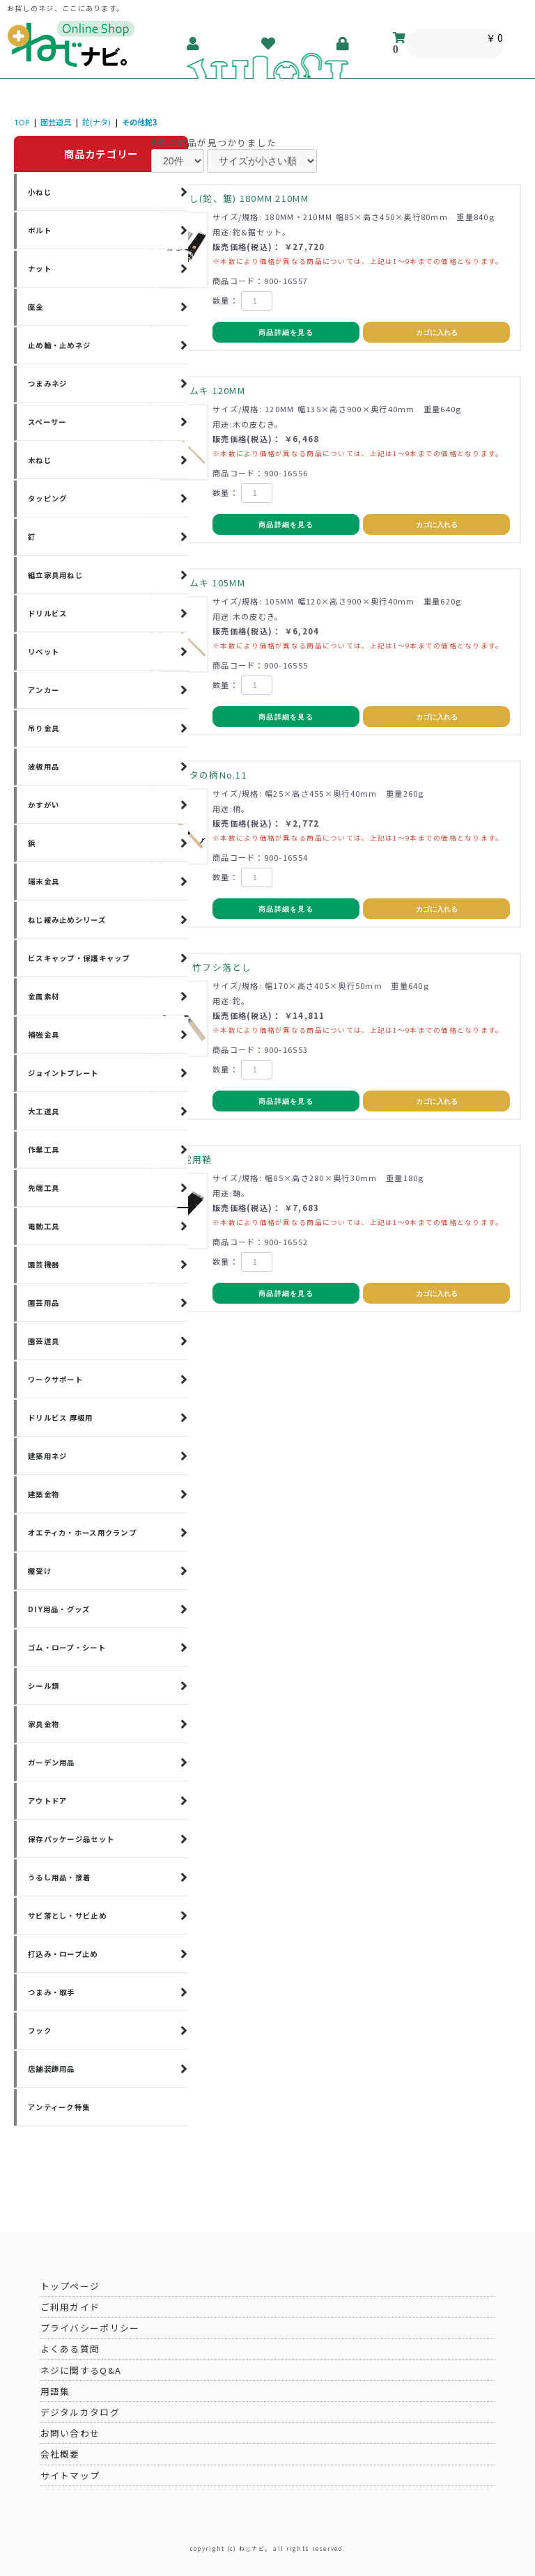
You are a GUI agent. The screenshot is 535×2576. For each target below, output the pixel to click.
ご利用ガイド (70, 2306)
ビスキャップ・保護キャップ (79, 958)
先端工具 (43, 1187)
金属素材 (43, 996)
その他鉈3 (139, 121)
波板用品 (43, 766)
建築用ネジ (47, 1456)
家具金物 (43, 1724)
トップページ (70, 2286)
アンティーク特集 (59, 2107)
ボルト (40, 230)
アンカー (43, 690)
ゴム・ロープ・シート (67, 1647)
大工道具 (43, 1111)
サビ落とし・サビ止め (67, 1915)
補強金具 (43, 1034)
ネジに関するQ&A (81, 2370)
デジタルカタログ (80, 2412)
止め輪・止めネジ (59, 345)
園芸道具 (55, 121)
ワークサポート (55, 1379)
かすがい (43, 804)
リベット (43, 651)
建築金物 (43, 1494)
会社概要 (60, 2453)
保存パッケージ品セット (71, 1839)
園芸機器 (43, 1264)
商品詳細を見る (285, 332)
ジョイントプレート (63, 1073)
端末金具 (43, 881)
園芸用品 (43, 1302)
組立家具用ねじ (55, 575)
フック (40, 2030)
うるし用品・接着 (59, 1877)
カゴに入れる (437, 332)
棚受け (40, 1571)
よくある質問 (70, 2348)
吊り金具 (43, 728)
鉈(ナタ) (96, 121)
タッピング (47, 498)
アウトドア (47, 1800)
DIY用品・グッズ (59, 1609)
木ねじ (40, 460)
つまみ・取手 (51, 1992)
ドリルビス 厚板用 (60, 1417)
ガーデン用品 (51, 1762)
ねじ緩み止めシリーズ (67, 919)
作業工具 (43, 1149)
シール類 (43, 1685)
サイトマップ (70, 2475)
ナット (40, 268)
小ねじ (40, 192)
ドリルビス (47, 613)
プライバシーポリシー (90, 2327)
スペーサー (47, 421)
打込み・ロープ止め (63, 1954)
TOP (21, 121)
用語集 (55, 2391)
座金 (36, 307)
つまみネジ (47, 383)
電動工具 (43, 1226)
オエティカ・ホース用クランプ (82, 1532)
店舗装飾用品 (51, 2068)
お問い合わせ (70, 2433)
